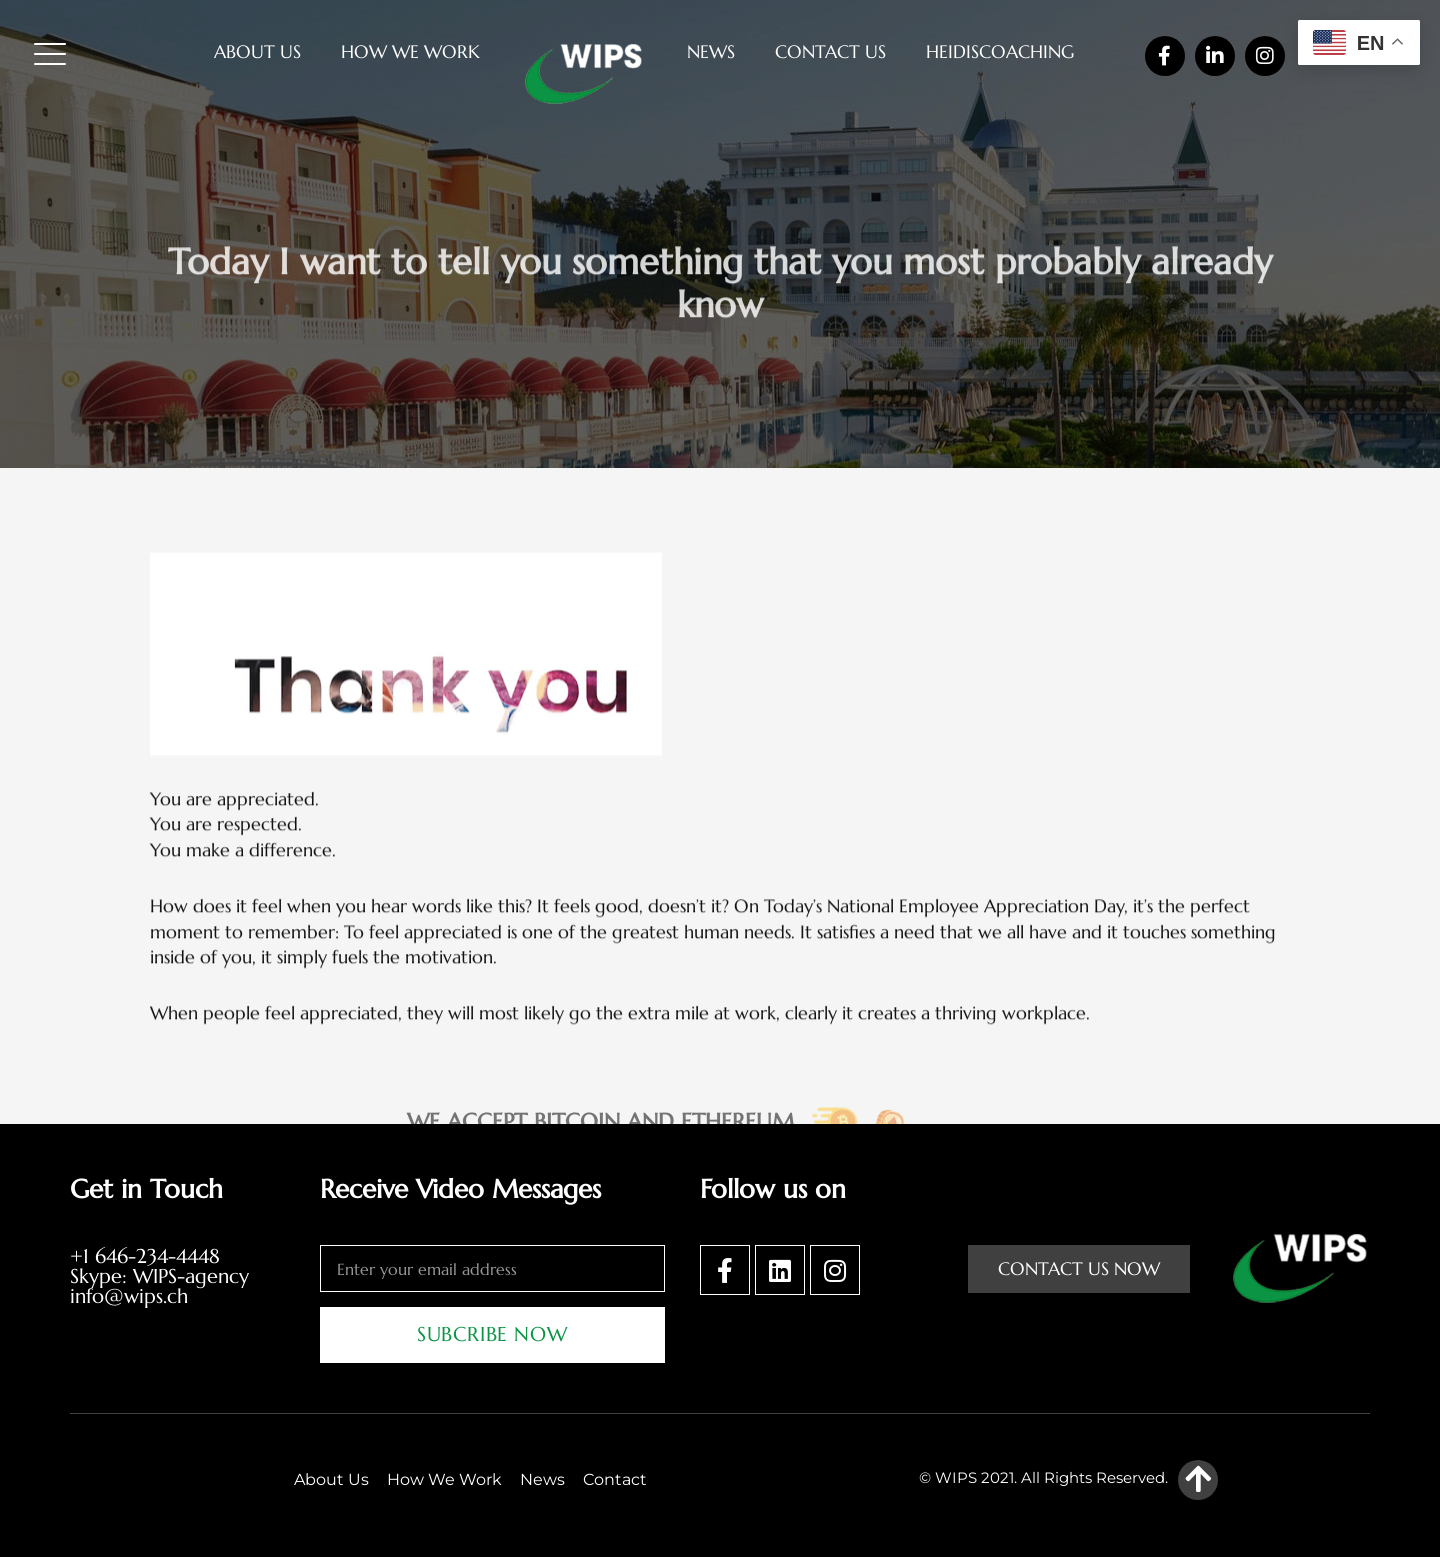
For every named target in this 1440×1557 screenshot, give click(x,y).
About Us (257, 51)
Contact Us (830, 51)
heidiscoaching (1000, 51)
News (711, 51)
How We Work (410, 51)
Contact (615, 1479)
